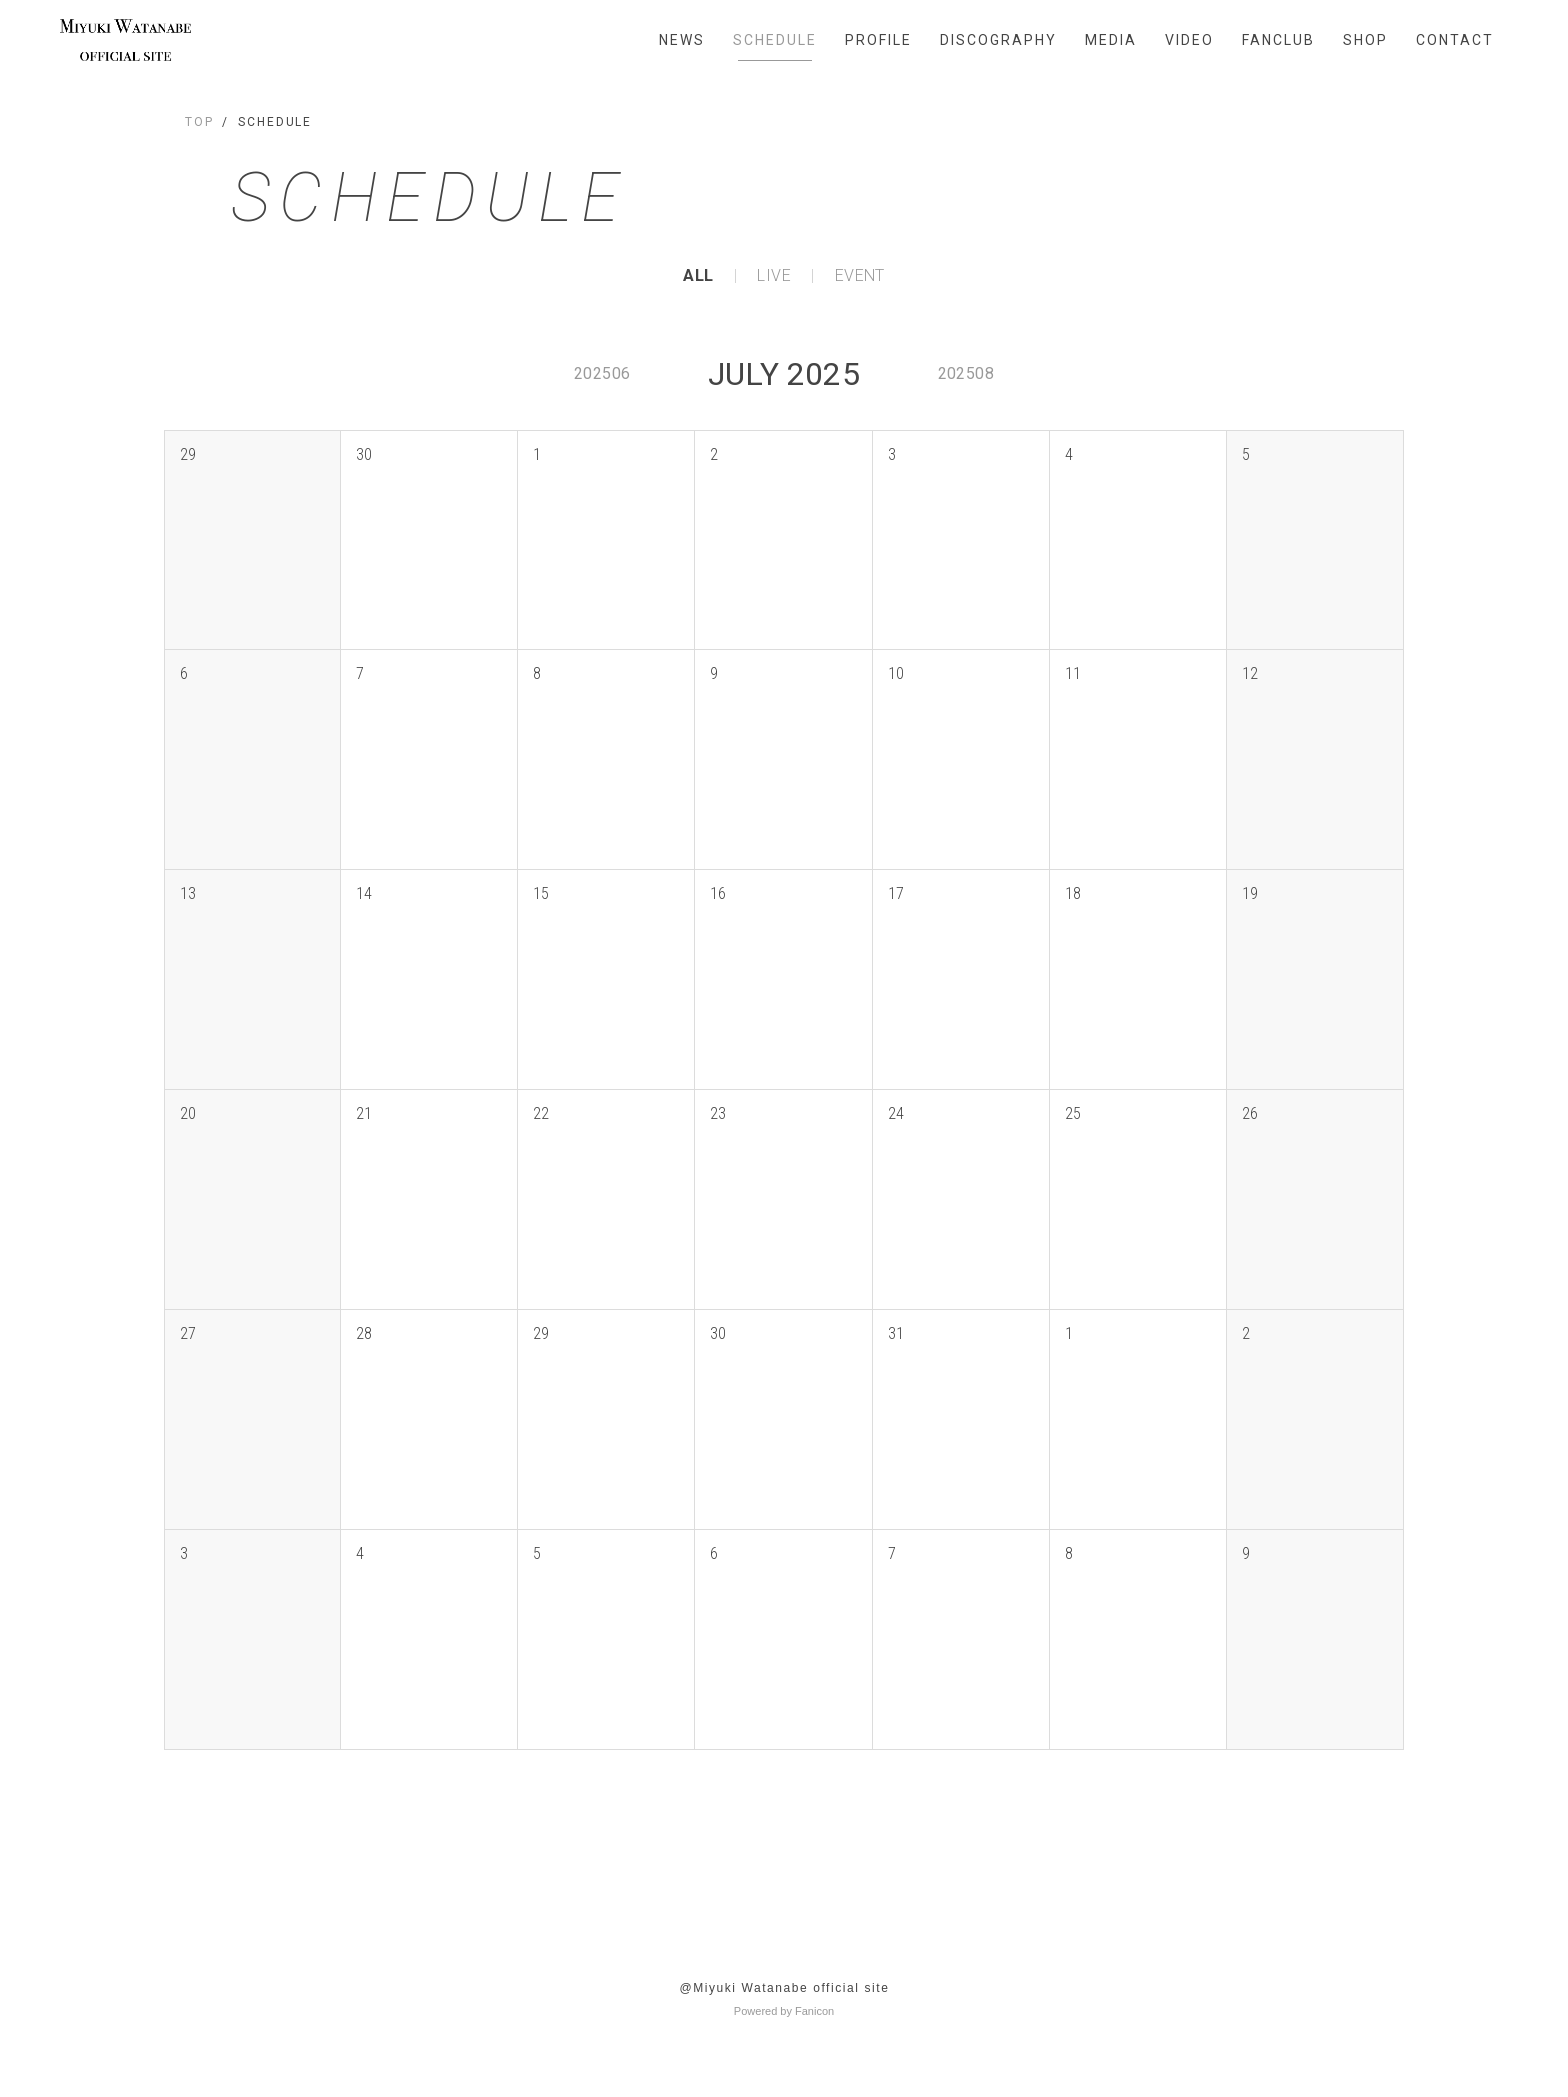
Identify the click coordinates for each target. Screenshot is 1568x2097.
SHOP (1365, 40)
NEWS (682, 40)
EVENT (860, 276)
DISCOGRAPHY (998, 40)
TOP (199, 122)
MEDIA (1111, 40)
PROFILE (878, 40)
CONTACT (1455, 40)
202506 (602, 373)
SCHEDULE (775, 40)
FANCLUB (1278, 40)
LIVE (774, 276)
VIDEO (1189, 40)
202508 (966, 373)
